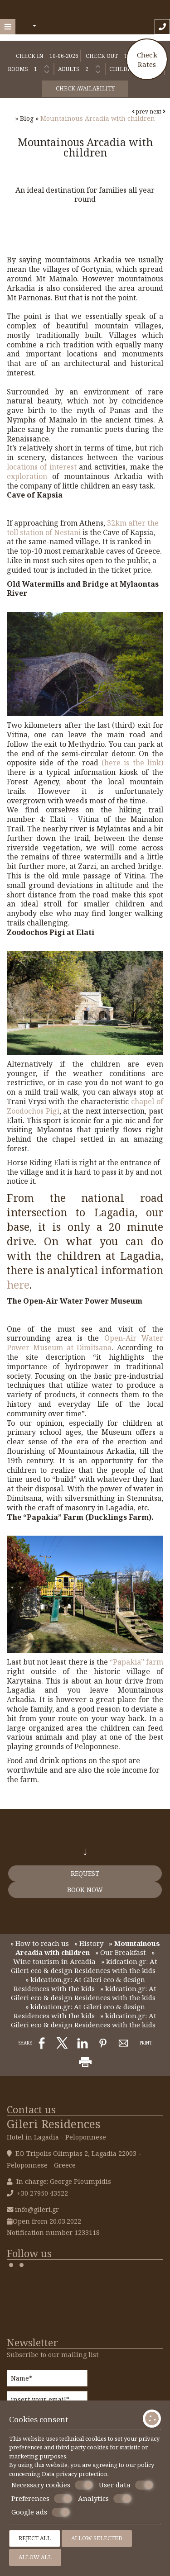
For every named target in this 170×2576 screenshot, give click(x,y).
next (157, 111)
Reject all (35, 2538)
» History (88, 1943)
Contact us (31, 2109)
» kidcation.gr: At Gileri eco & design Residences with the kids (84, 1966)
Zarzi (87, 866)
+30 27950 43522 (42, 2193)
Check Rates (147, 59)
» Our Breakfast (120, 1952)
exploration (29, 476)
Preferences (41, 2498)
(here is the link (131, 763)
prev (140, 111)
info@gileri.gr (37, 2209)
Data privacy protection (74, 2474)
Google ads (40, 2512)
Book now (85, 1889)
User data (126, 2485)
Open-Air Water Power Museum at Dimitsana (85, 1342)
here (18, 1284)
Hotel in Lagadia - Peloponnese (56, 2137)
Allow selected (96, 2538)
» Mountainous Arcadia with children (87, 1948)
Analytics (104, 2498)
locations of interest (42, 467)
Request (85, 1873)
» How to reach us (39, 1943)
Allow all (35, 2557)
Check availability (85, 88)
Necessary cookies (52, 2485)
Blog (27, 118)
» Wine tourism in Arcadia (84, 1957)
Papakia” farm (138, 1662)
